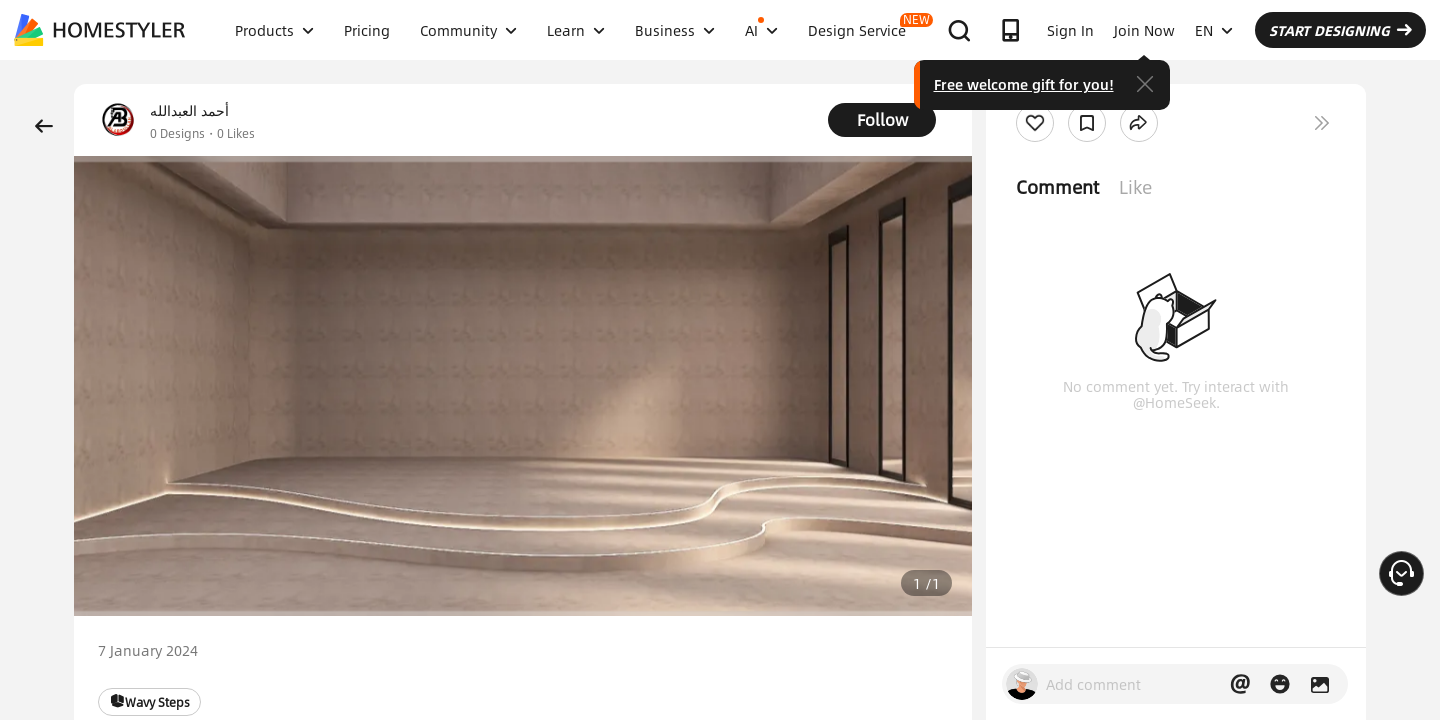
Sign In (1070, 30)
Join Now (1144, 30)
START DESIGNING (1340, 30)
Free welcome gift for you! (1024, 84)
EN (1214, 30)
